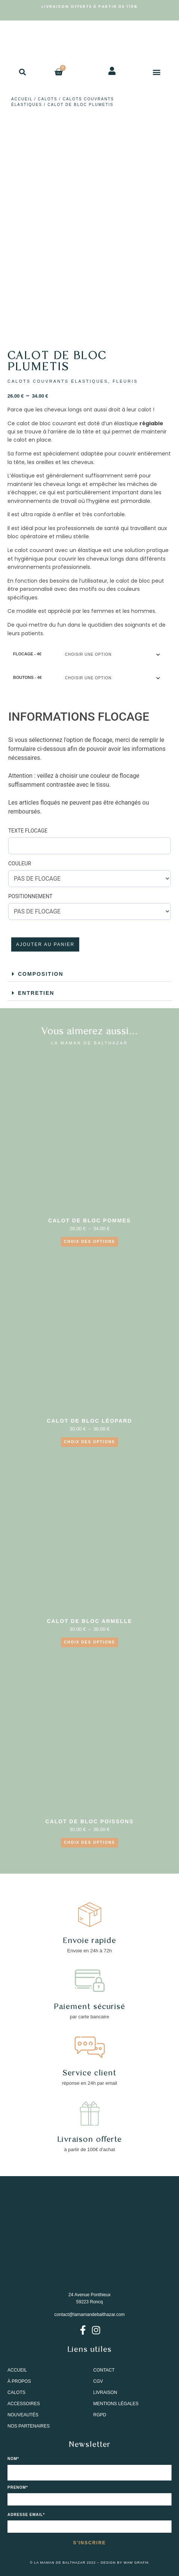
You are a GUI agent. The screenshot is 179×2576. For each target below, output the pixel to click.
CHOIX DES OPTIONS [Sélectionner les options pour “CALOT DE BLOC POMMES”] (89, 1242)
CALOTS (47, 99)
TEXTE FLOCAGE (27, 831)
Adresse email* (26, 2515)
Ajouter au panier (45, 944)
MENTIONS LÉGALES (116, 2403)
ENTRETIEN (36, 993)
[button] (22, 72)
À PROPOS (19, 2381)
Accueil (22, 99)
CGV (98, 2381)
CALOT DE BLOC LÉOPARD (89, 1421)
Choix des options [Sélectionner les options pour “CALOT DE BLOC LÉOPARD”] (89, 1442)
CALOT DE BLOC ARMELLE (89, 1621)
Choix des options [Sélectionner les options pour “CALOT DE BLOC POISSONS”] (89, 1842)
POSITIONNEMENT (30, 896)
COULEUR (19, 863)
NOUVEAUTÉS (22, 2414)
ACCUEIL (17, 2370)
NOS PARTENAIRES (28, 2426)
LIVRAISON (105, 2392)
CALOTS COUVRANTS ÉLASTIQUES (57, 381)
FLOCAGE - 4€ (27, 654)
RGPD (100, 2414)
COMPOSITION (41, 974)
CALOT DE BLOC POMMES (89, 1220)
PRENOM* (17, 2487)
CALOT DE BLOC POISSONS (89, 1821)
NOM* (13, 2459)
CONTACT (104, 2370)
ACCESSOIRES (23, 2403)
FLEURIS (125, 381)
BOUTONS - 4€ (27, 677)
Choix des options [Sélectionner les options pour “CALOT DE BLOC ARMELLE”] (89, 1642)
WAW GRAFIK (136, 2562)
